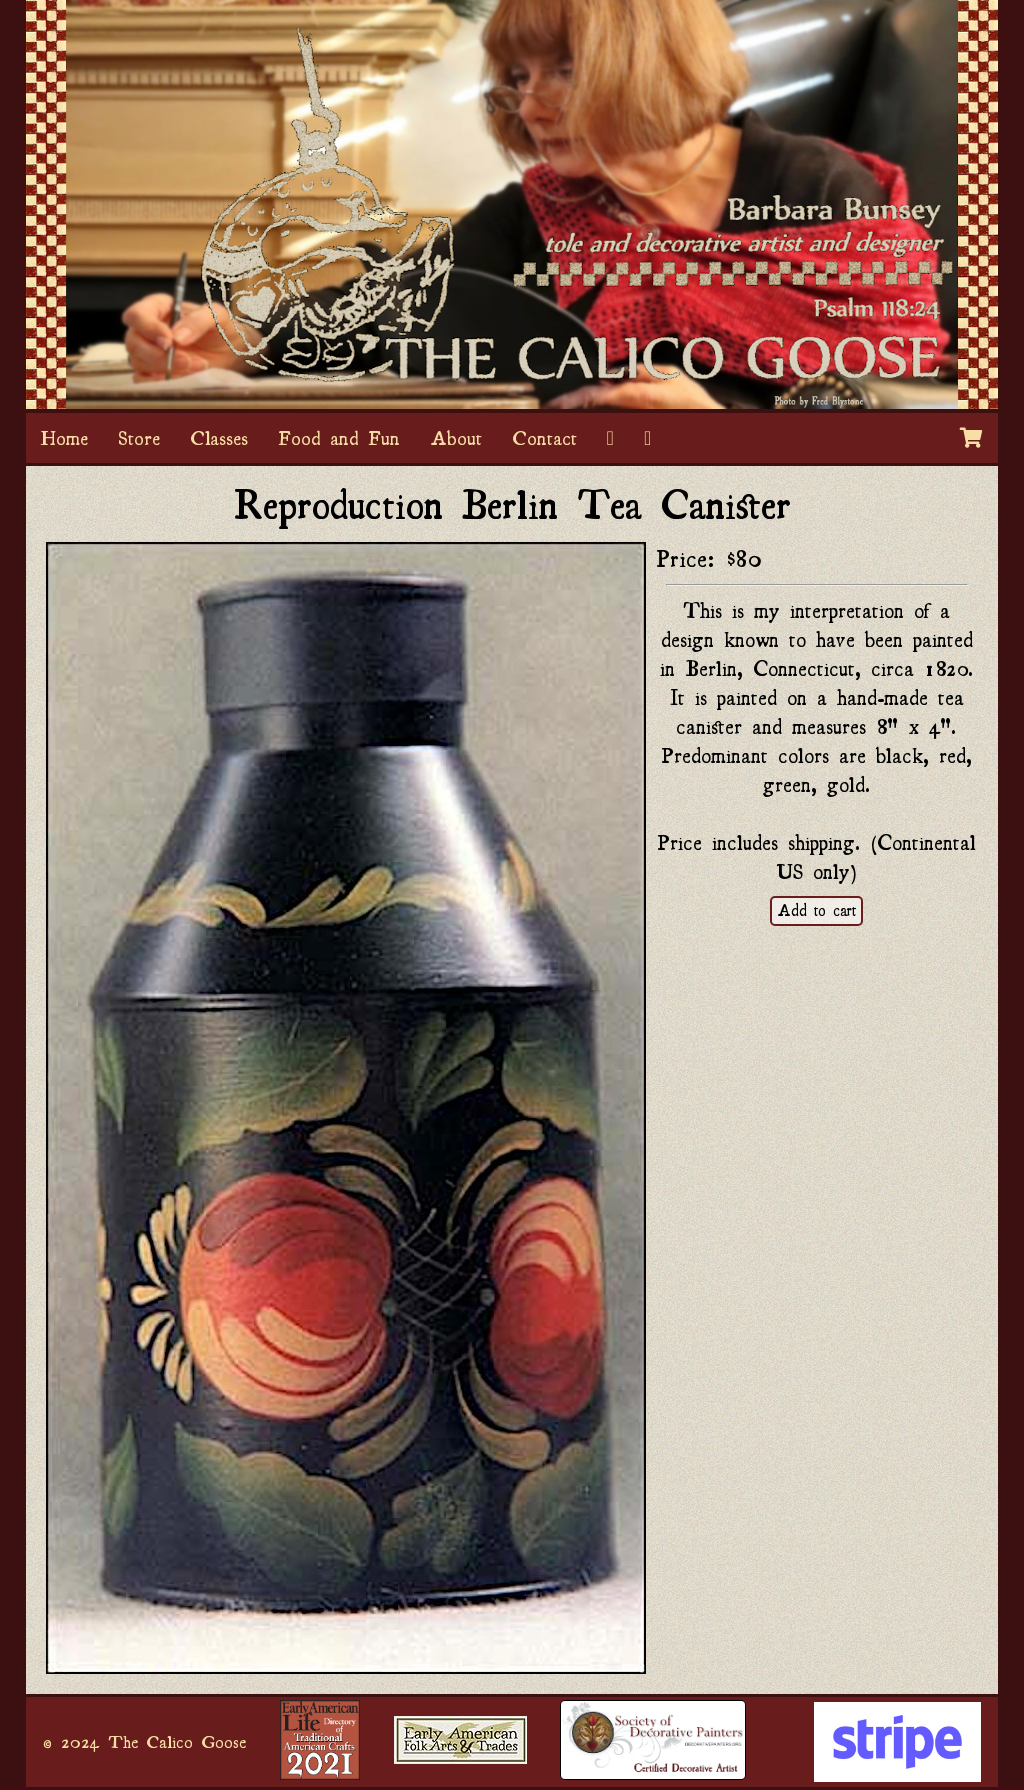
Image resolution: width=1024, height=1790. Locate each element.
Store (139, 438)
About (456, 438)
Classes (219, 438)
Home (64, 438)
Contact (544, 438)
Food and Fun (339, 438)
